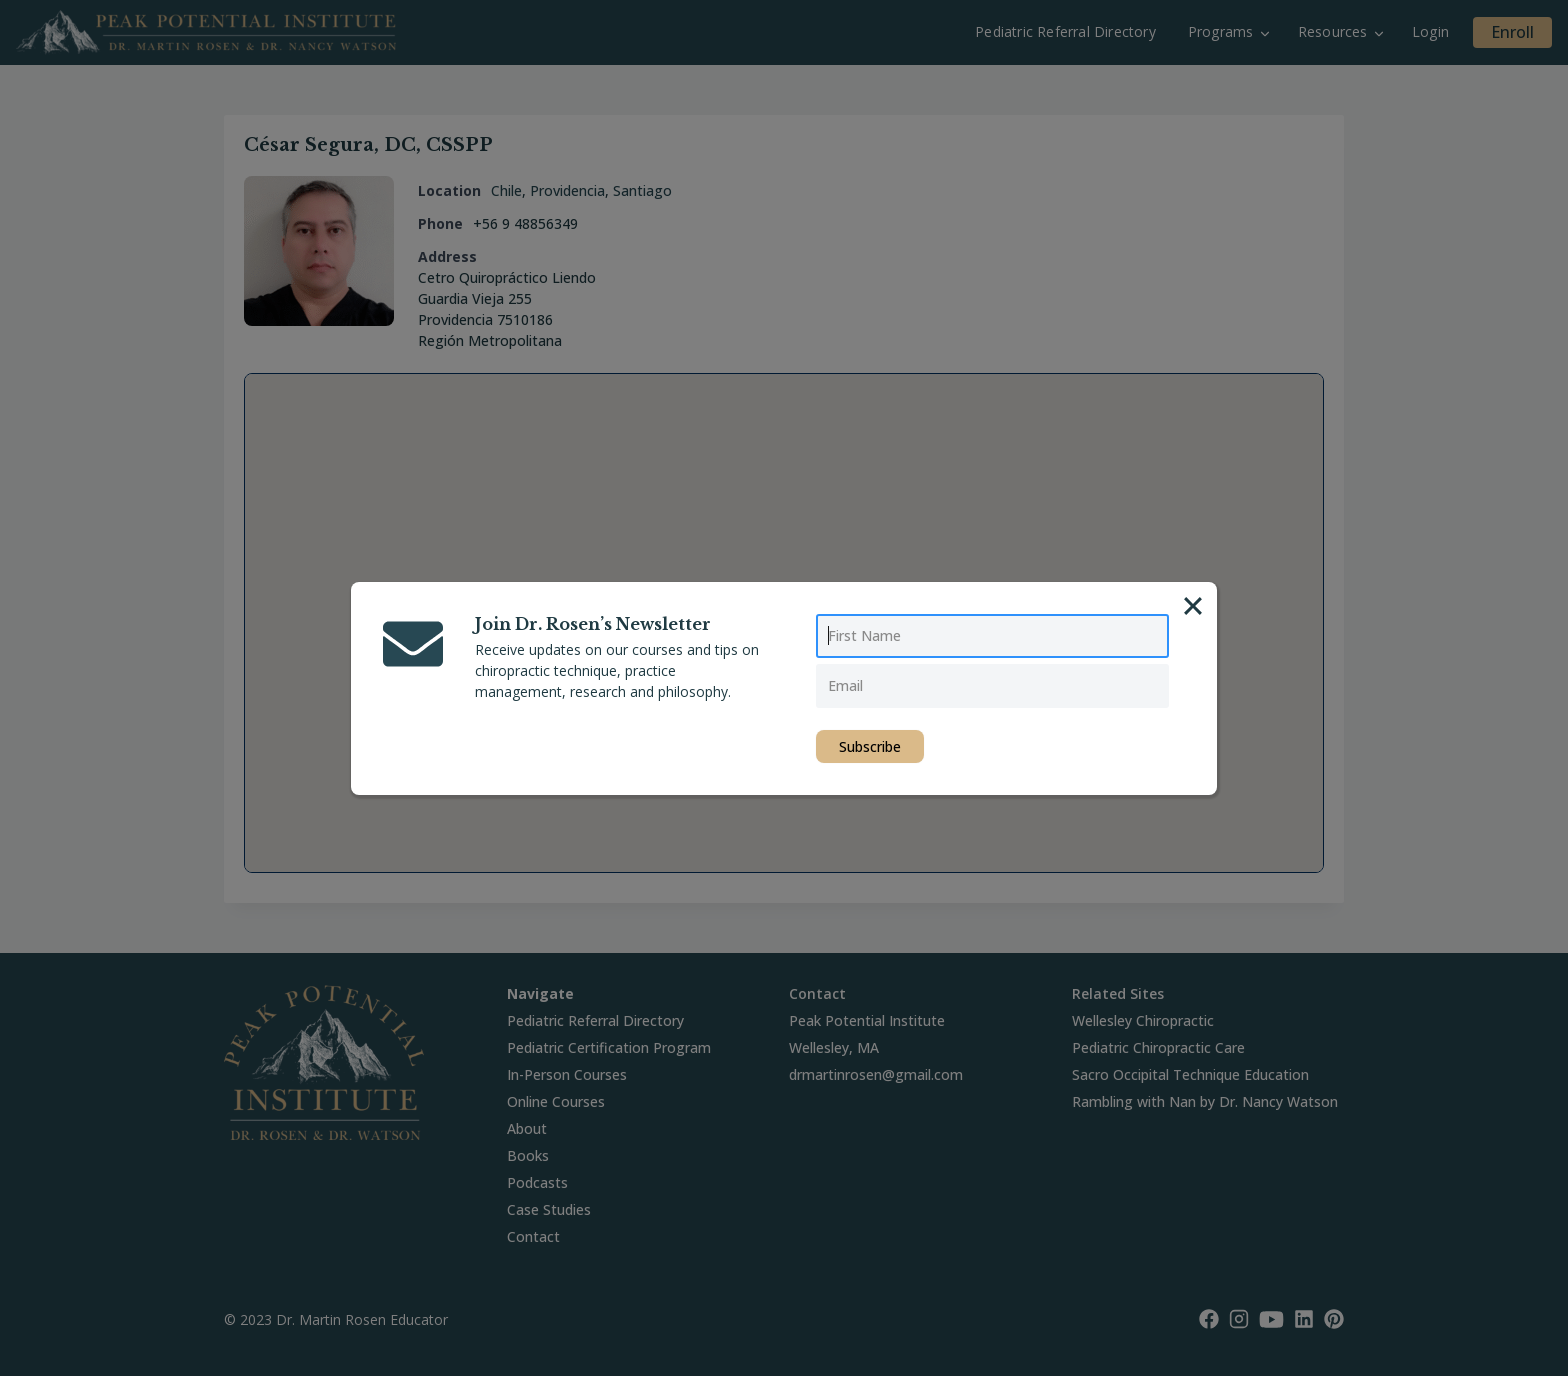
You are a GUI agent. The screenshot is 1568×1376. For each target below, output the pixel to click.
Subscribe (870, 746)
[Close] (1193, 606)
